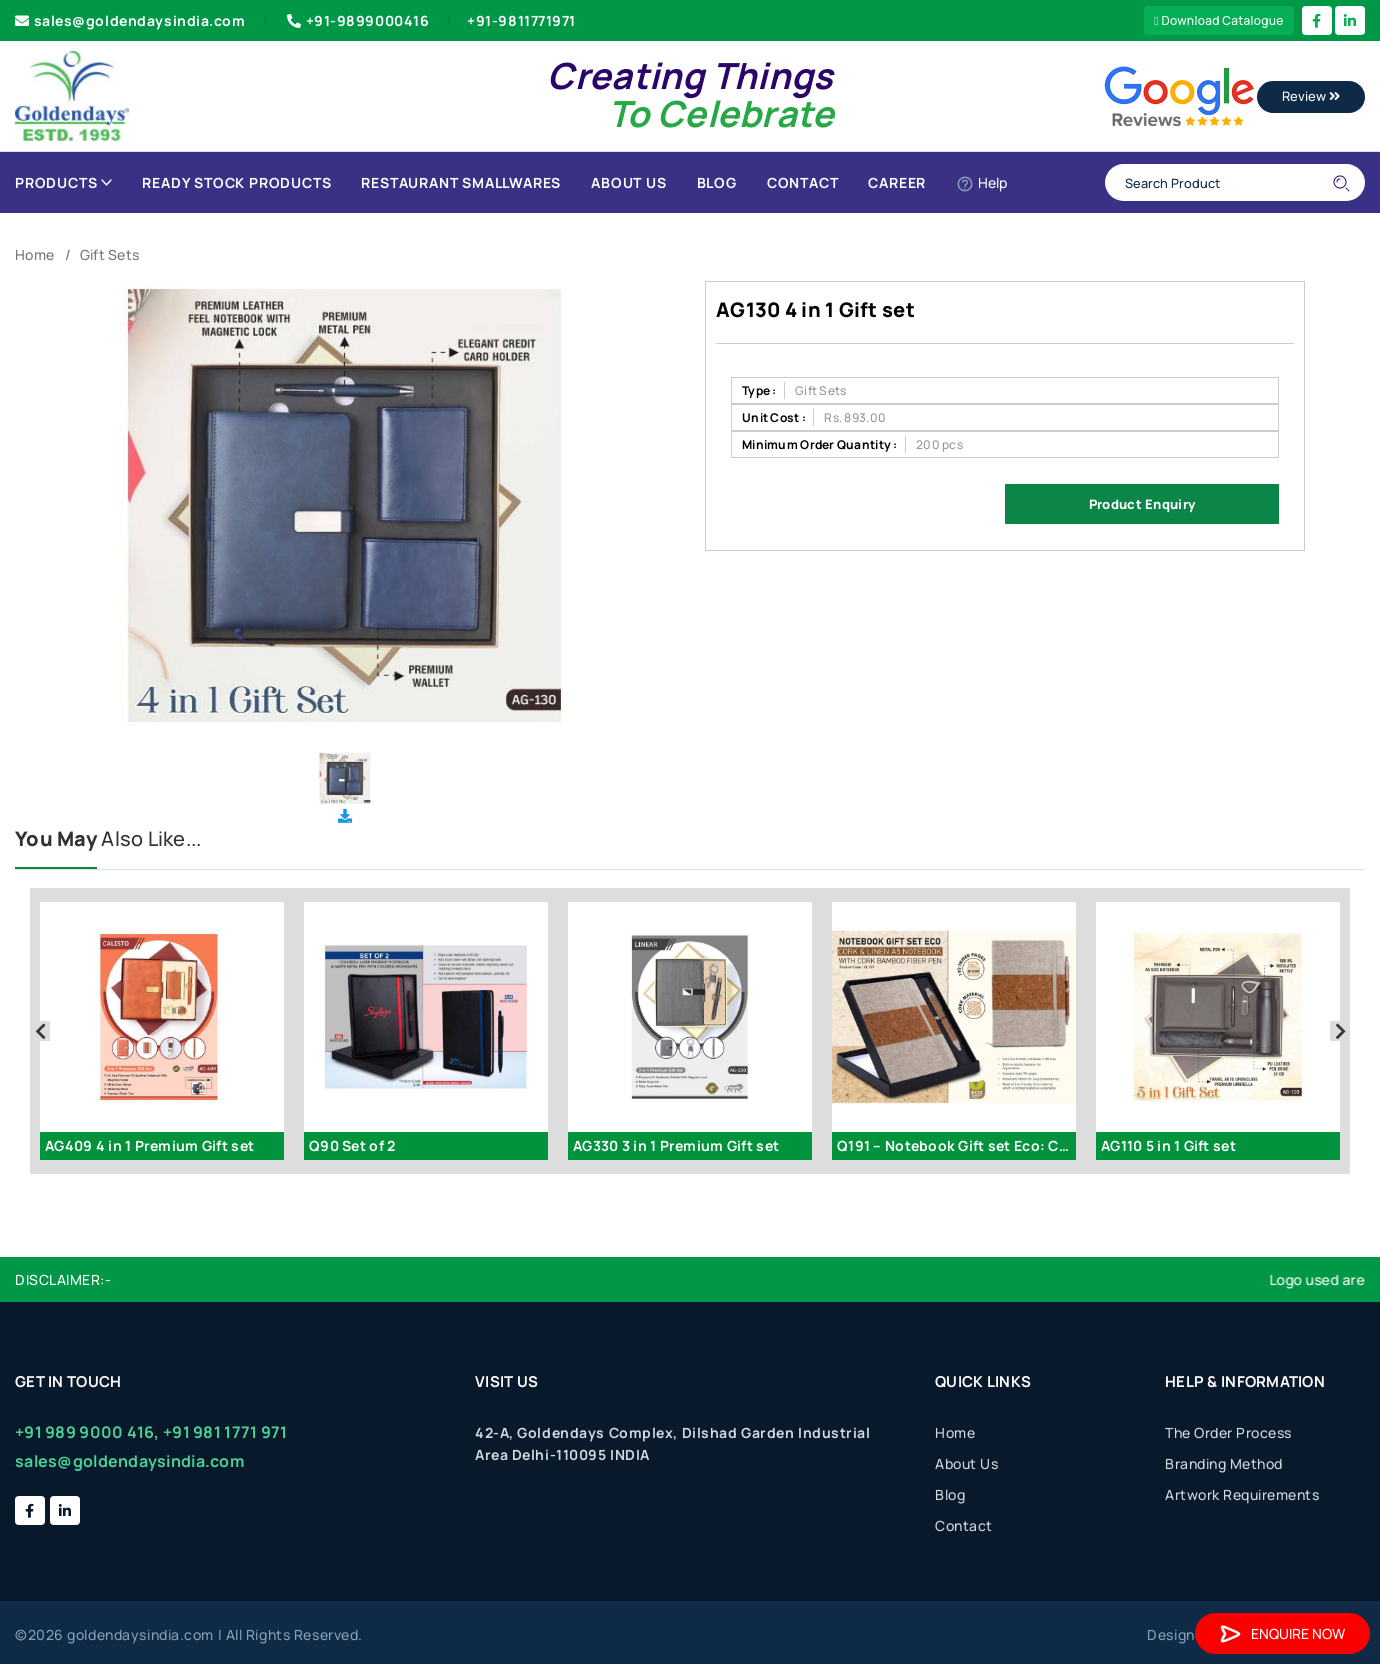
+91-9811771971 (521, 20)
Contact (803, 182)
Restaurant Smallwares (461, 182)
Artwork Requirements (1242, 1494)
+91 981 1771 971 (225, 1432)
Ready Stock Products (236, 182)
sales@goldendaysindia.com (130, 20)
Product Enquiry (1142, 504)
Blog (717, 182)
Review (1311, 96)
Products (63, 182)
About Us (628, 182)
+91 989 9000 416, (87, 1432)
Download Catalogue (1219, 20)
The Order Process (1228, 1432)
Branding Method (1224, 1463)
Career (897, 182)
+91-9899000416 (356, 20)
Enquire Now (1282, 1633)
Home (34, 254)
